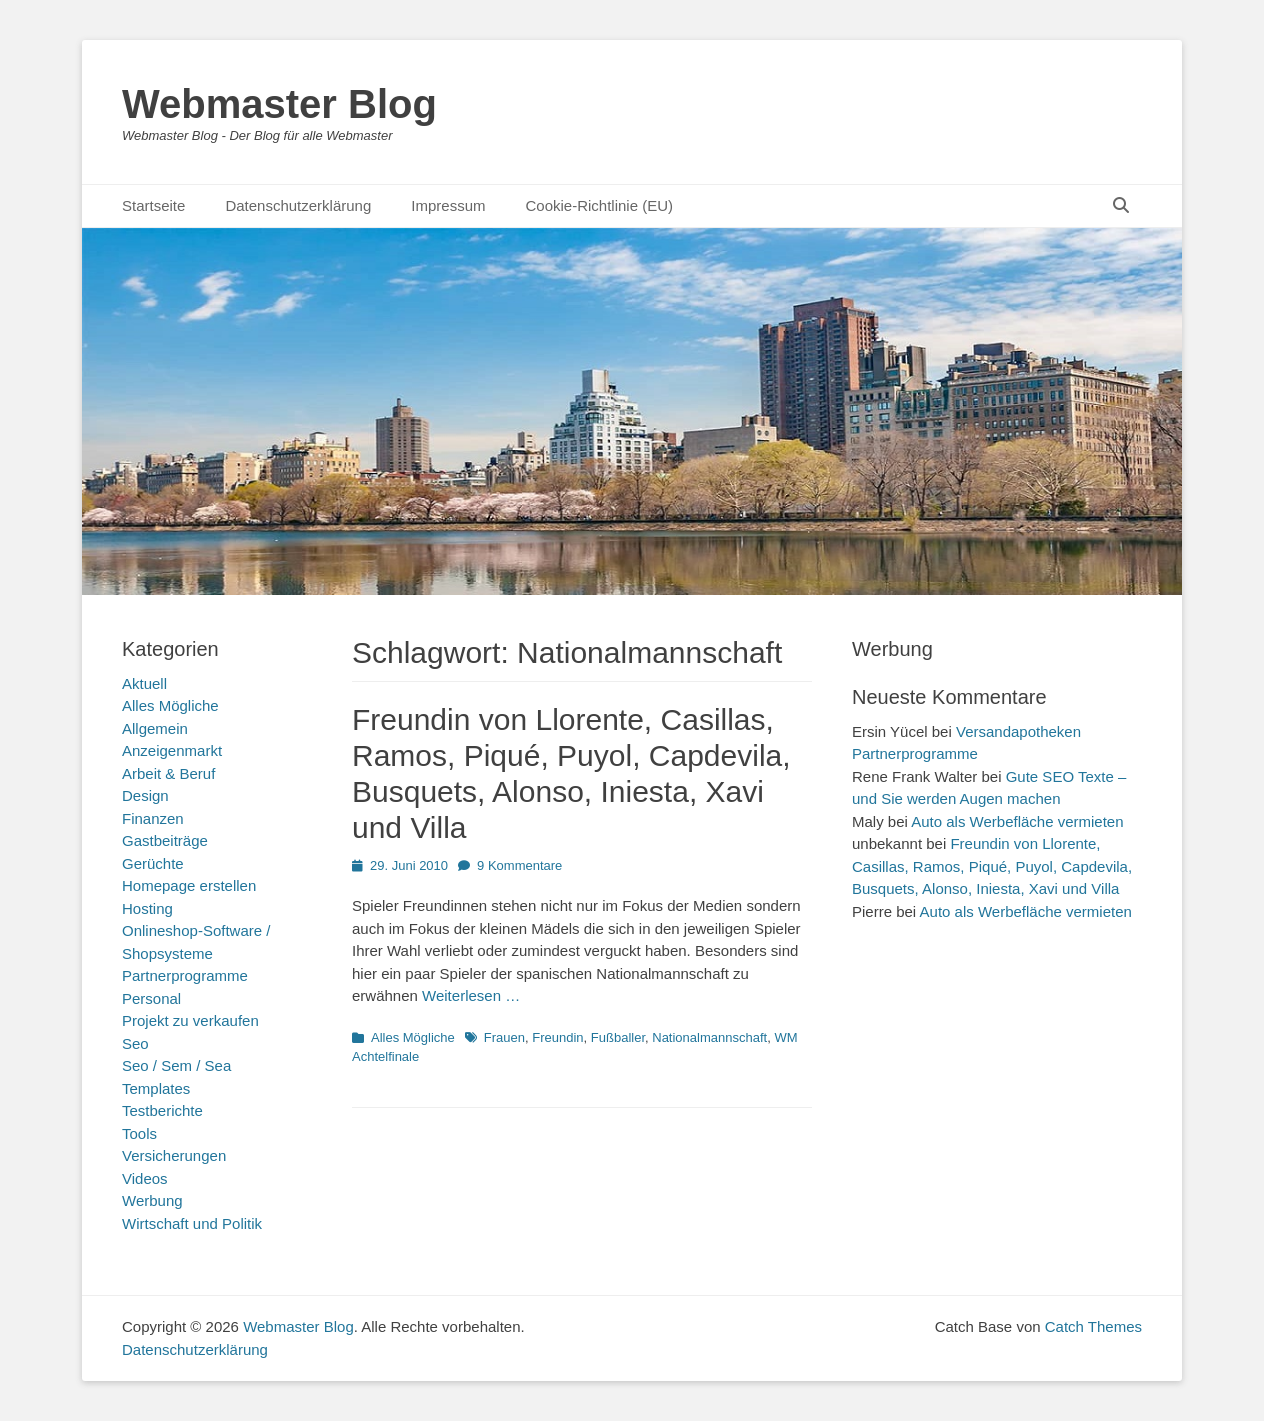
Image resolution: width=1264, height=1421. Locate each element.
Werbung (152, 1200)
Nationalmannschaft (709, 1037)
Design (145, 795)
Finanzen (153, 818)
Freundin (557, 1037)
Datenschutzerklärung (298, 205)
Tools (139, 1133)
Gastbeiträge (165, 840)
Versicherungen (174, 1155)
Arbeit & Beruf (168, 773)
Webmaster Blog (279, 104)
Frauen (504, 1037)
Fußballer (618, 1037)
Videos (145, 1178)
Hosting (147, 908)
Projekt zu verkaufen (190, 1020)
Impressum (448, 205)
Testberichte (162, 1110)
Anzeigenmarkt (172, 750)
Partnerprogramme (185, 975)
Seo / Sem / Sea (176, 1065)
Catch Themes (1093, 1326)
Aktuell (144, 683)
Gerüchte (153, 863)
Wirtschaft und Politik (192, 1223)
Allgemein (155, 728)
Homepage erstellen (189, 885)
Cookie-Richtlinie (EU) (599, 205)
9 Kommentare (519, 865)
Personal (151, 998)
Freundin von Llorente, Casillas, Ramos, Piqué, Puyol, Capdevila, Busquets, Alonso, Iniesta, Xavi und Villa (992, 866)
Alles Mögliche (413, 1037)
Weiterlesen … (471, 995)
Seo (135, 1043)
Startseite (153, 205)
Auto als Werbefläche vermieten (1017, 821)
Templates (156, 1088)
